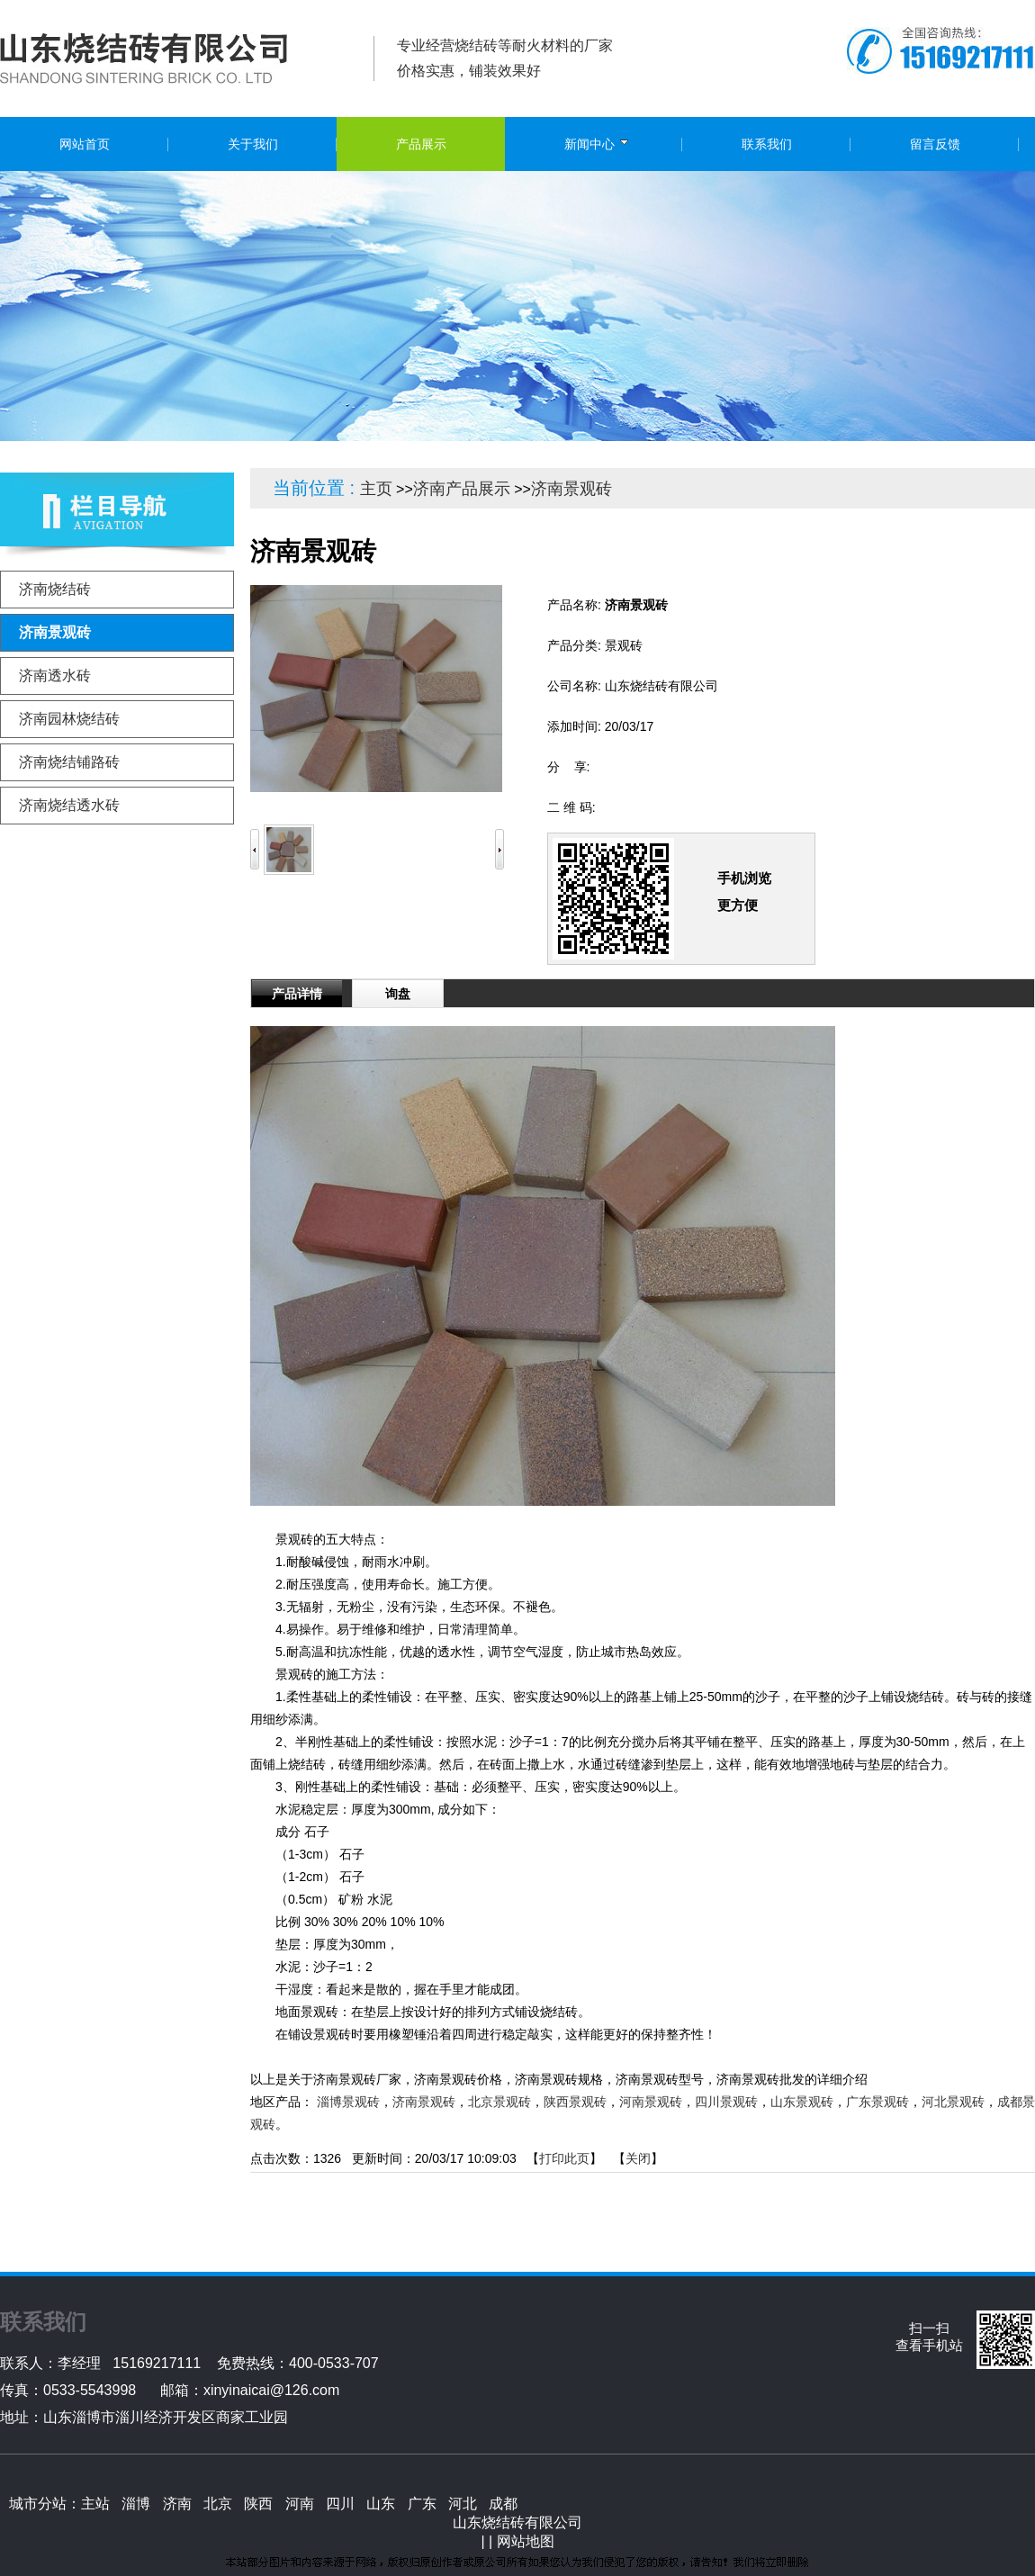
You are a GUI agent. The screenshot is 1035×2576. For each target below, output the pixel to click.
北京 (217, 2503)
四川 (340, 2503)
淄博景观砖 (348, 2101)
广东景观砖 (877, 2101)
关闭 (638, 2158)
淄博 (136, 2503)
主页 (376, 489)
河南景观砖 (650, 2101)
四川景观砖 (726, 2101)
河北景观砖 (953, 2101)
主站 (95, 2503)
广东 (422, 2503)
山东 (380, 2503)
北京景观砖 (499, 2101)
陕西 (258, 2503)
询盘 (397, 993)
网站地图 (525, 2541)
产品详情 (297, 993)
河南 (299, 2503)
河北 (462, 2503)
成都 (503, 2503)
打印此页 (564, 2158)
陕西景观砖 (575, 2101)
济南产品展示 (461, 489)
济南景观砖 (571, 489)
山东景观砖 (801, 2101)
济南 (177, 2503)
